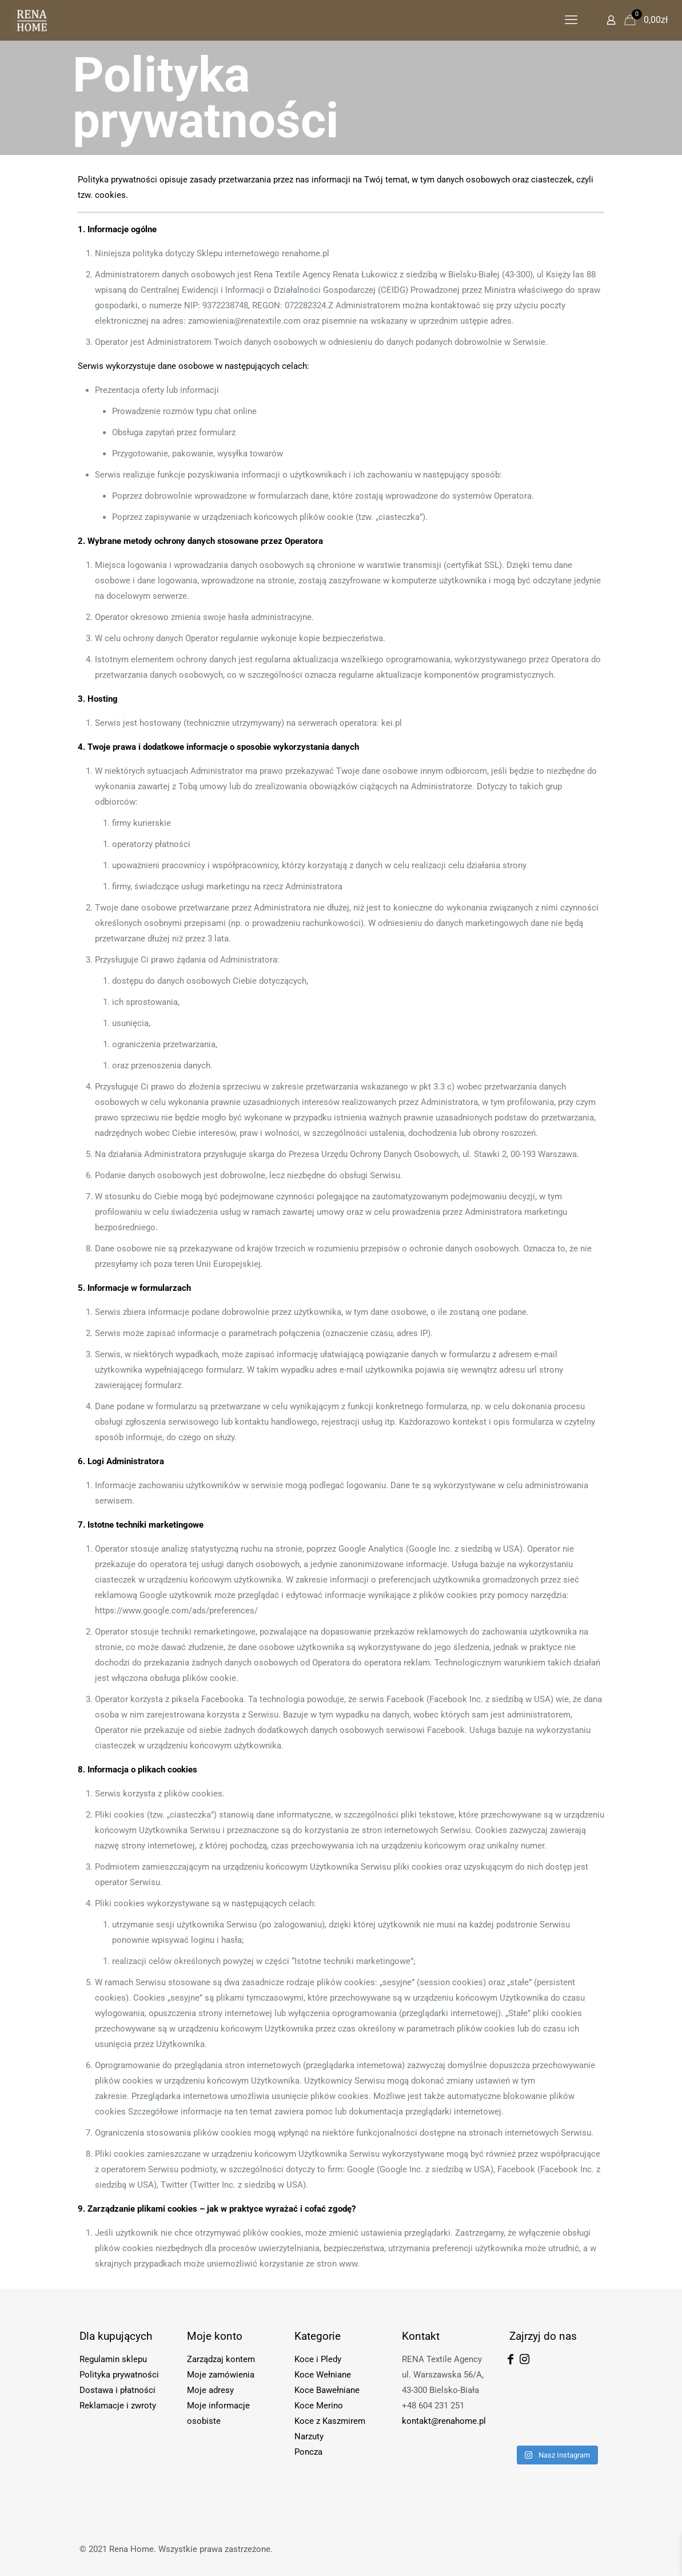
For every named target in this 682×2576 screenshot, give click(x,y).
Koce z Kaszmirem (329, 2421)
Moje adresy (210, 2390)
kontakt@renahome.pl (444, 2421)
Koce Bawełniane (327, 2390)
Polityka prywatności (119, 2375)
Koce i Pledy (317, 2359)
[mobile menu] (571, 20)
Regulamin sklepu (113, 2359)
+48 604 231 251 (433, 2405)
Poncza (308, 2452)
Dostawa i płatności (117, 2390)
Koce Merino (318, 2405)
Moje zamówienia (220, 2375)
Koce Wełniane (322, 2375)
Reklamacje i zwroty (117, 2405)
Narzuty (309, 2436)
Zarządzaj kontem (221, 2359)
